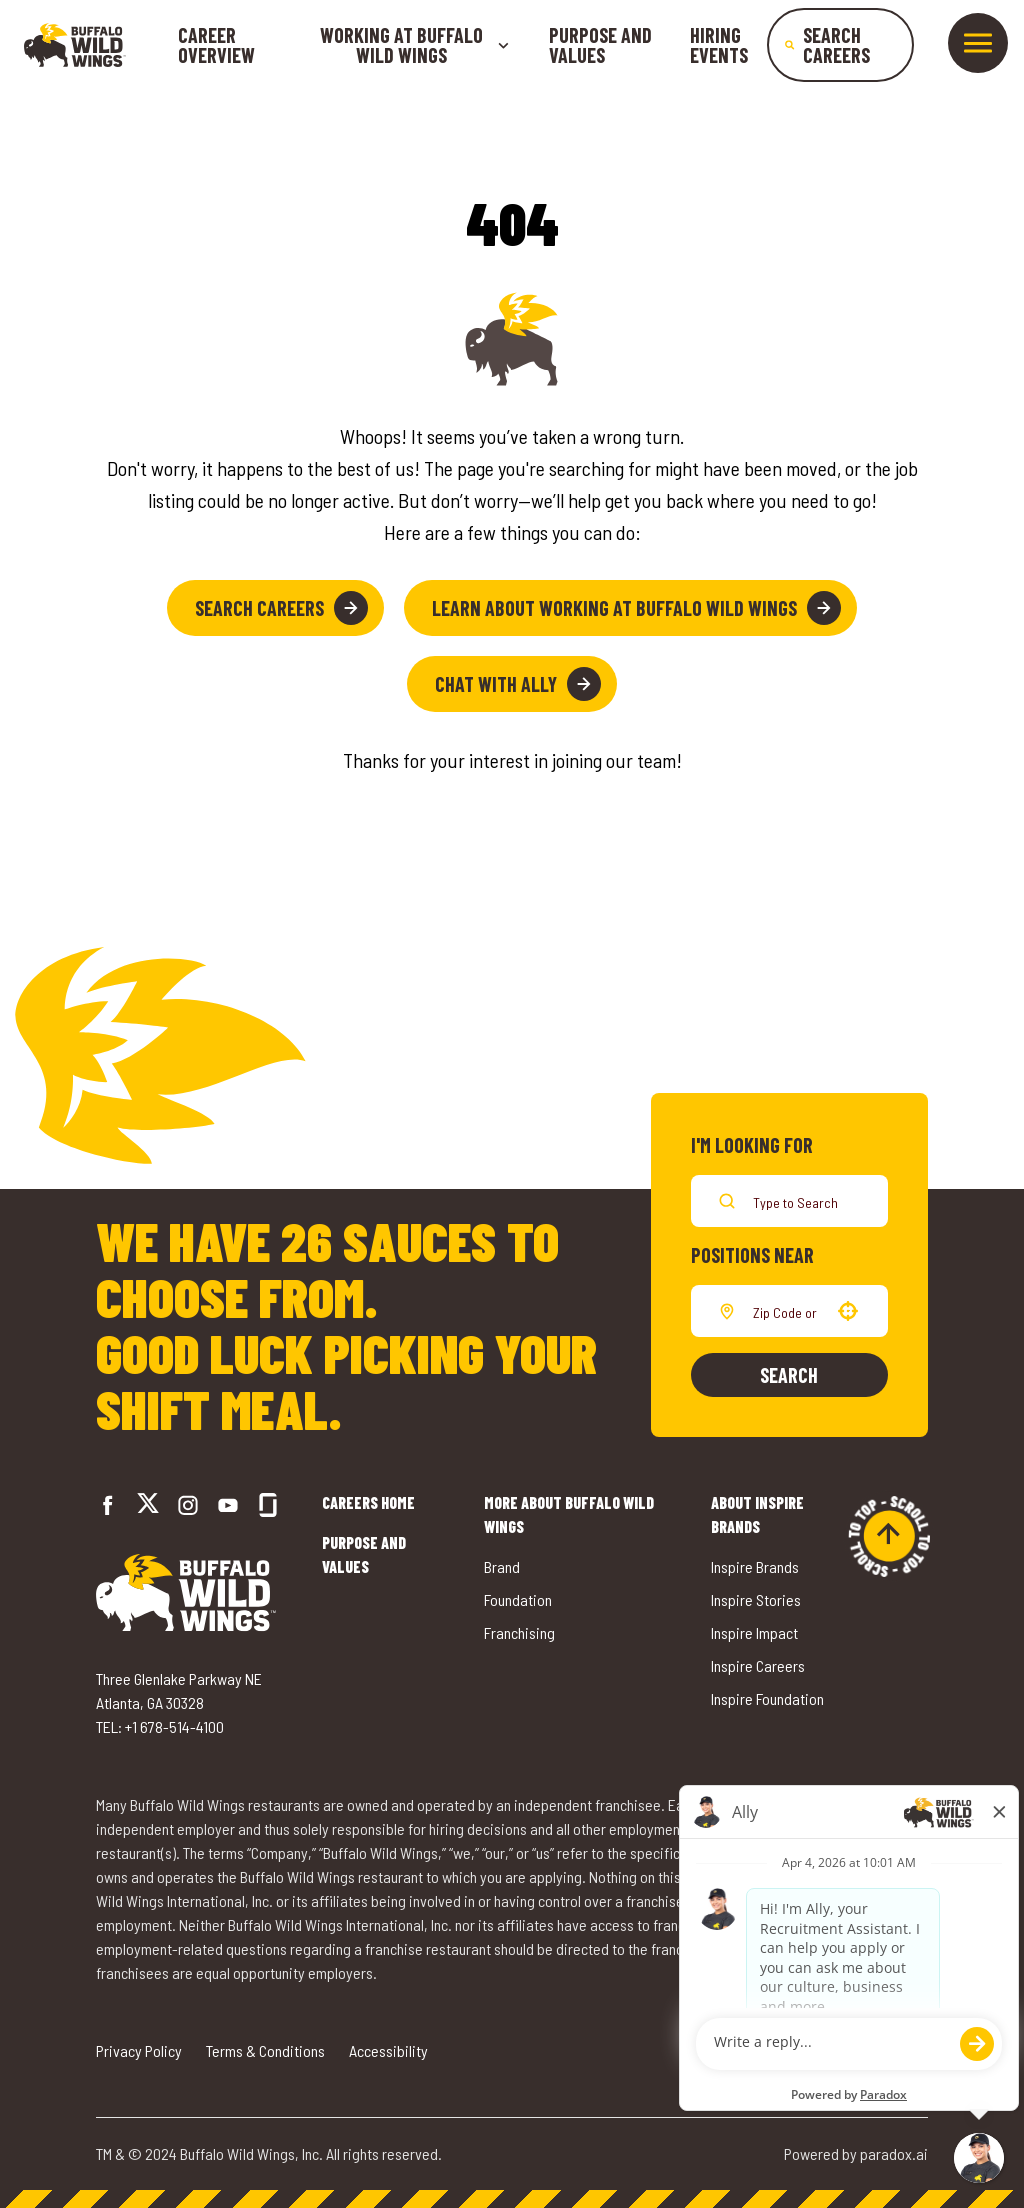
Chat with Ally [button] (518, 684)
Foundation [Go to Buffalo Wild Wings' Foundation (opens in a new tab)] (518, 1599)
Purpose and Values (600, 45)
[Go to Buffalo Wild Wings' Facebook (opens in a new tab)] (108, 1505)
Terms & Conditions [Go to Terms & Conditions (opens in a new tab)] (265, 2050)
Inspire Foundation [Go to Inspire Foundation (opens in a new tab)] (767, 1698)
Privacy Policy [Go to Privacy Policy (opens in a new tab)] (139, 2050)
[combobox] (785, 1311)
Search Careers (281, 608)
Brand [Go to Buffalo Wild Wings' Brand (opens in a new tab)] (502, 1566)
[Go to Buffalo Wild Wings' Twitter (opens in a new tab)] (148, 1505)
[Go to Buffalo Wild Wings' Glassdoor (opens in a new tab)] (268, 1505)
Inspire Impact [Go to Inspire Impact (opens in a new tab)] (754, 1632)
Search (789, 1375)
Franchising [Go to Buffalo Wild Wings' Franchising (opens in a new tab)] (519, 1632)
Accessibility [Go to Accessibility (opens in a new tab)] (388, 2050)
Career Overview (216, 45)
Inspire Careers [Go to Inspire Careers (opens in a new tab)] (758, 1665)
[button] (848, 1311)
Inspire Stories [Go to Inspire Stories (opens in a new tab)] (756, 1599)
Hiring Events (719, 45)
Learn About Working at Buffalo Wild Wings (636, 608)
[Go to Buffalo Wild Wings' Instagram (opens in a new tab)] (188, 1505)
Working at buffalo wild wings (415, 45)
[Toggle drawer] (978, 43)
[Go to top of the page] (889, 1536)
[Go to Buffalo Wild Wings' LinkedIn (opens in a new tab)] (228, 1505)
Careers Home (368, 1502)
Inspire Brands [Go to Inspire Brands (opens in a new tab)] (755, 1566)
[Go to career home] (75, 45)
